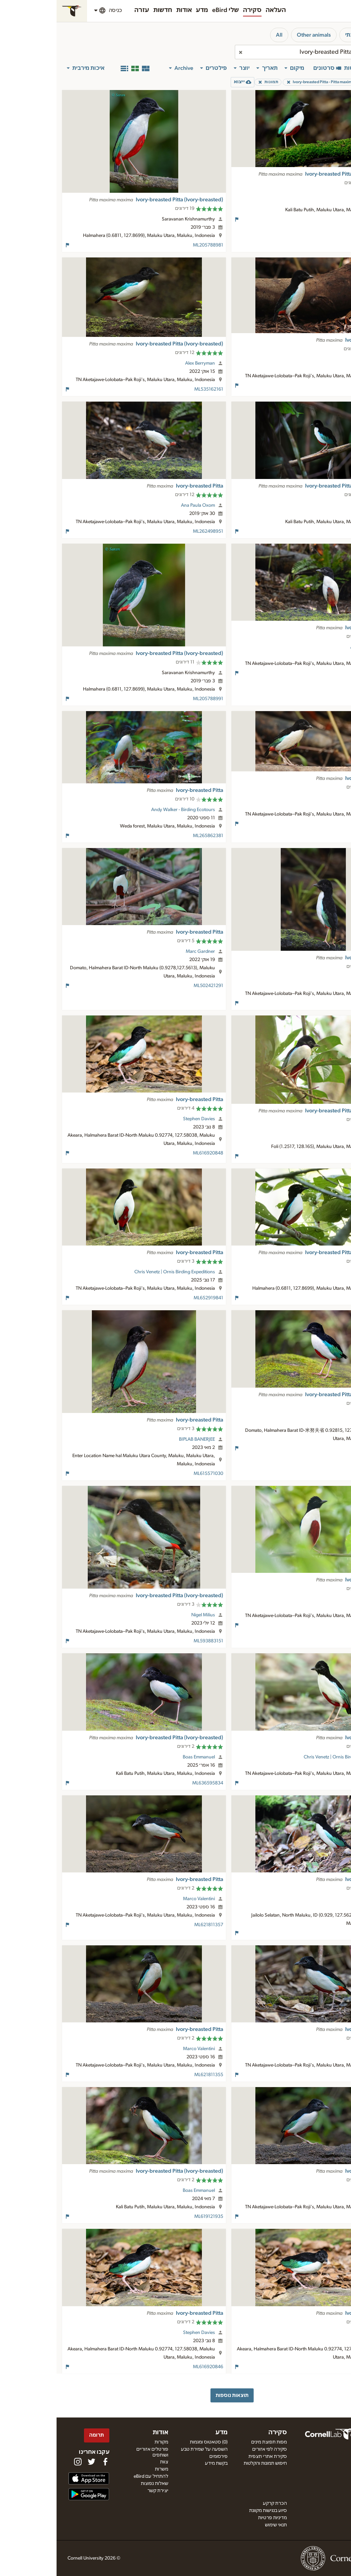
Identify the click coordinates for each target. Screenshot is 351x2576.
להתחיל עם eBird (94, 2476)
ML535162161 (152, 389)
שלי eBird (169, 10)
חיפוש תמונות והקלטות (208, 2463)
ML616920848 (151, 1153)
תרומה (40, 2435)
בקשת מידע (159, 2463)
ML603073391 (321, 1003)
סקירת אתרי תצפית (211, 2456)
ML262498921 (321, 673)
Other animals (257, 35)
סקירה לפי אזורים (213, 2449)
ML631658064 (321, 1448)
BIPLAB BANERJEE (140, 1439)
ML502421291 (152, 985)
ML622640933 (320, 1933)
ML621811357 (152, 1924)
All (222, 35)
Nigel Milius (146, 1615)
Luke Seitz (317, 359)
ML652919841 (152, 1298)
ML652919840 (321, 1783)
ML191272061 (321, 385)
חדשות (106, 10)
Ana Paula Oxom (141, 505)
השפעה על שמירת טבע (147, 2449)
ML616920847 (321, 2366)
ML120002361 (321, 1625)
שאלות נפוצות (98, 2483)
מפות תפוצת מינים (212, 2442)
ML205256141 (321, 1156)
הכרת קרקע (218, 2503)
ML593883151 (152, 1641)
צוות (108, 2462)
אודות (127, 10)
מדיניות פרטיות (216, 2517)
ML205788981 (151, 245)
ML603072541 (321, 823)
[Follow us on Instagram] (21, 2462)
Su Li (323, 1414)
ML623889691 (321, 219)
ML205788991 (151, 698)
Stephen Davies (142, 1118)
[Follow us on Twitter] (35, 2462)
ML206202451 (321, 1298)
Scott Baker (316, 1599)
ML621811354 (321, 2216)
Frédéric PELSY (313, 1272)
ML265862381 (151, 835)
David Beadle (314, 1130)
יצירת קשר (101, 2490)
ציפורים (330, 35)
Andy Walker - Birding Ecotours (126, 809)
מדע (146, 10)
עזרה (85, 10)
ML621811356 (321, 2074)
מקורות (105, 2442)
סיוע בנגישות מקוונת (211, 2510)
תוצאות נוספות (175, 2395)
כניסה (58, 10)
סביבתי (297, 35)
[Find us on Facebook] (49, 2462)
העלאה (219, 10)
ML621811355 (152, 2074)
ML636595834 (151, 1783)
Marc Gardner (143, 951)
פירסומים (162, 2456)
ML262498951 (151, 531)
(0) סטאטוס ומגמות (152, 2442)
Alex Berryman (143, 363)
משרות (105, 2469)
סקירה (195, 10)
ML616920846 (151, 2366)
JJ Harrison (317, 193)
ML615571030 (152, 1473)
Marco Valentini (142, 1898)
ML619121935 (152, 2216)
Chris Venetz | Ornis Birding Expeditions (118, 1272)
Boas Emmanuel (142, 1757)
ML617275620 (321, 531)
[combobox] (262, 52)
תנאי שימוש (219, 2525)
